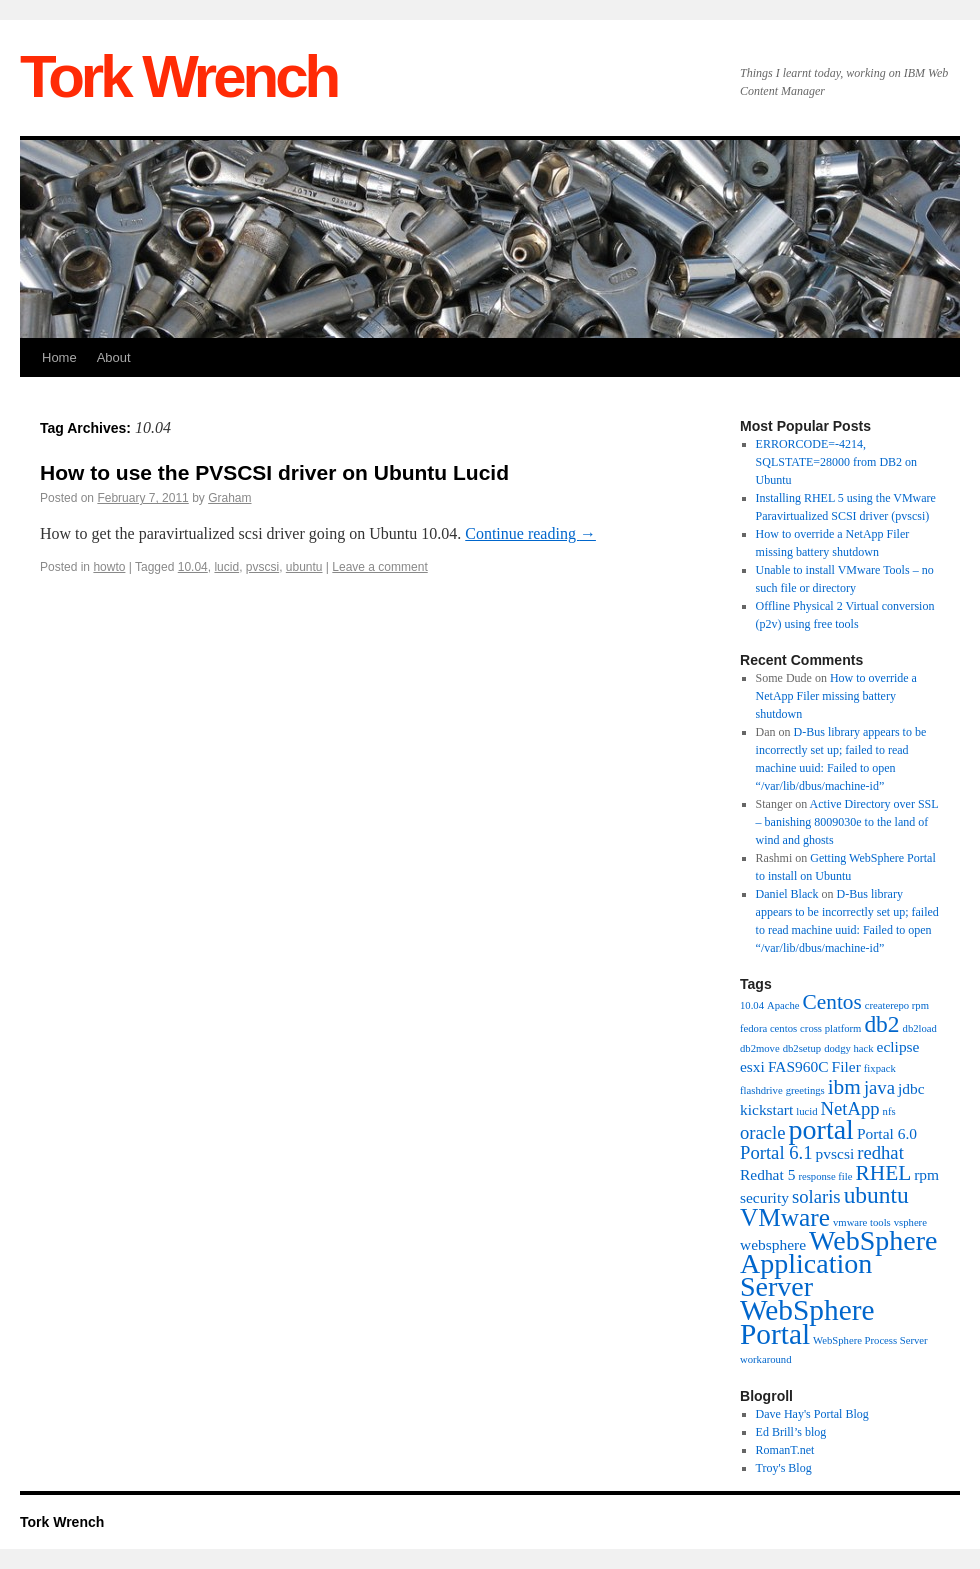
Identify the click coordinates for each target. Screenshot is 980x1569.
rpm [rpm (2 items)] (926, 1174)
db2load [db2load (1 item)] (920, 1028)
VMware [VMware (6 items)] (785, 1217)
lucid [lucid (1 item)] (806, 1111)
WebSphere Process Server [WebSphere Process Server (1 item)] (870, 1340)
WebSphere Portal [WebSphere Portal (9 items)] (807, 1322)
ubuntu (304, 567)
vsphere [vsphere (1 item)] (910, 1222)
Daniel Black (787, 894)
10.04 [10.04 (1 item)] (752, 1005)
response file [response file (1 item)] (825, 1176)
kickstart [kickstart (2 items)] (766, 1109)
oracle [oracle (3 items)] (763, 1132)
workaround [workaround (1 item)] (766, 1359)
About (114, 357)
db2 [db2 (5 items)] (881, 1024)
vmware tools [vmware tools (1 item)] (862, 1222)
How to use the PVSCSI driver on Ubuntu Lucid (274, 472)
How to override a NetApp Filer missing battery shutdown (836, 696)
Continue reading (530, 533)
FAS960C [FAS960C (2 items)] (798, 1066)
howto (109, 567)
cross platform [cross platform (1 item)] (830, 1028)
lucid (226, 567)
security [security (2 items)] (764, 1197)
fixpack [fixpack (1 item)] (880, 1068)
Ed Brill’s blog (791, 1432)
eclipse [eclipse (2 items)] (898, 1046)
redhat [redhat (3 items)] (880, 1152)
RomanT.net (785, 1450)
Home (59, 357)
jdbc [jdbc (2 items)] (911, 1088)
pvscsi (262, 567)
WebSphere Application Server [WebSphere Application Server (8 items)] (838, 1263)
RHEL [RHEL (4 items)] (884, 1173)
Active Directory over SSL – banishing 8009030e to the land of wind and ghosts (847, 822)
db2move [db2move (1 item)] (760, 1048)
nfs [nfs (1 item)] (889, 1111)
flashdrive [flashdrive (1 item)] (761, 1090)
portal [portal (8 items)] (821, 1129)
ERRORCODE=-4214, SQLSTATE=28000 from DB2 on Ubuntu (836, 462)
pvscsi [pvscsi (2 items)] (835, 1153)
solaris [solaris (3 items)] (816, 1196)
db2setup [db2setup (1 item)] (802, 1048)
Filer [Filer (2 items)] (846, 1066)
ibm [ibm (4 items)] (844, 1087)
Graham (229, 498)
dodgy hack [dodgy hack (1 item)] (848, 1048)
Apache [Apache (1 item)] (783, 1005)
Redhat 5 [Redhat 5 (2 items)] (767, 1174)
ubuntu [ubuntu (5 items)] (876, 1195)
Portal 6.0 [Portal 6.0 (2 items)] (887, 1133)
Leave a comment (379, 567)
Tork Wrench (178, 76)
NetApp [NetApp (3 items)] (850, 1108)
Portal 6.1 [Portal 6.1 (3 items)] (776, 1152)
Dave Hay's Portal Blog (812, 1414)
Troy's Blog (784, 1468)
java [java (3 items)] (879, 1087)
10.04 (193, 567)
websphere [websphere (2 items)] (773, 1244)
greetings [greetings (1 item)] (805, 1090)
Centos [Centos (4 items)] (832, 1002)
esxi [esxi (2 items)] (752, 1066)
